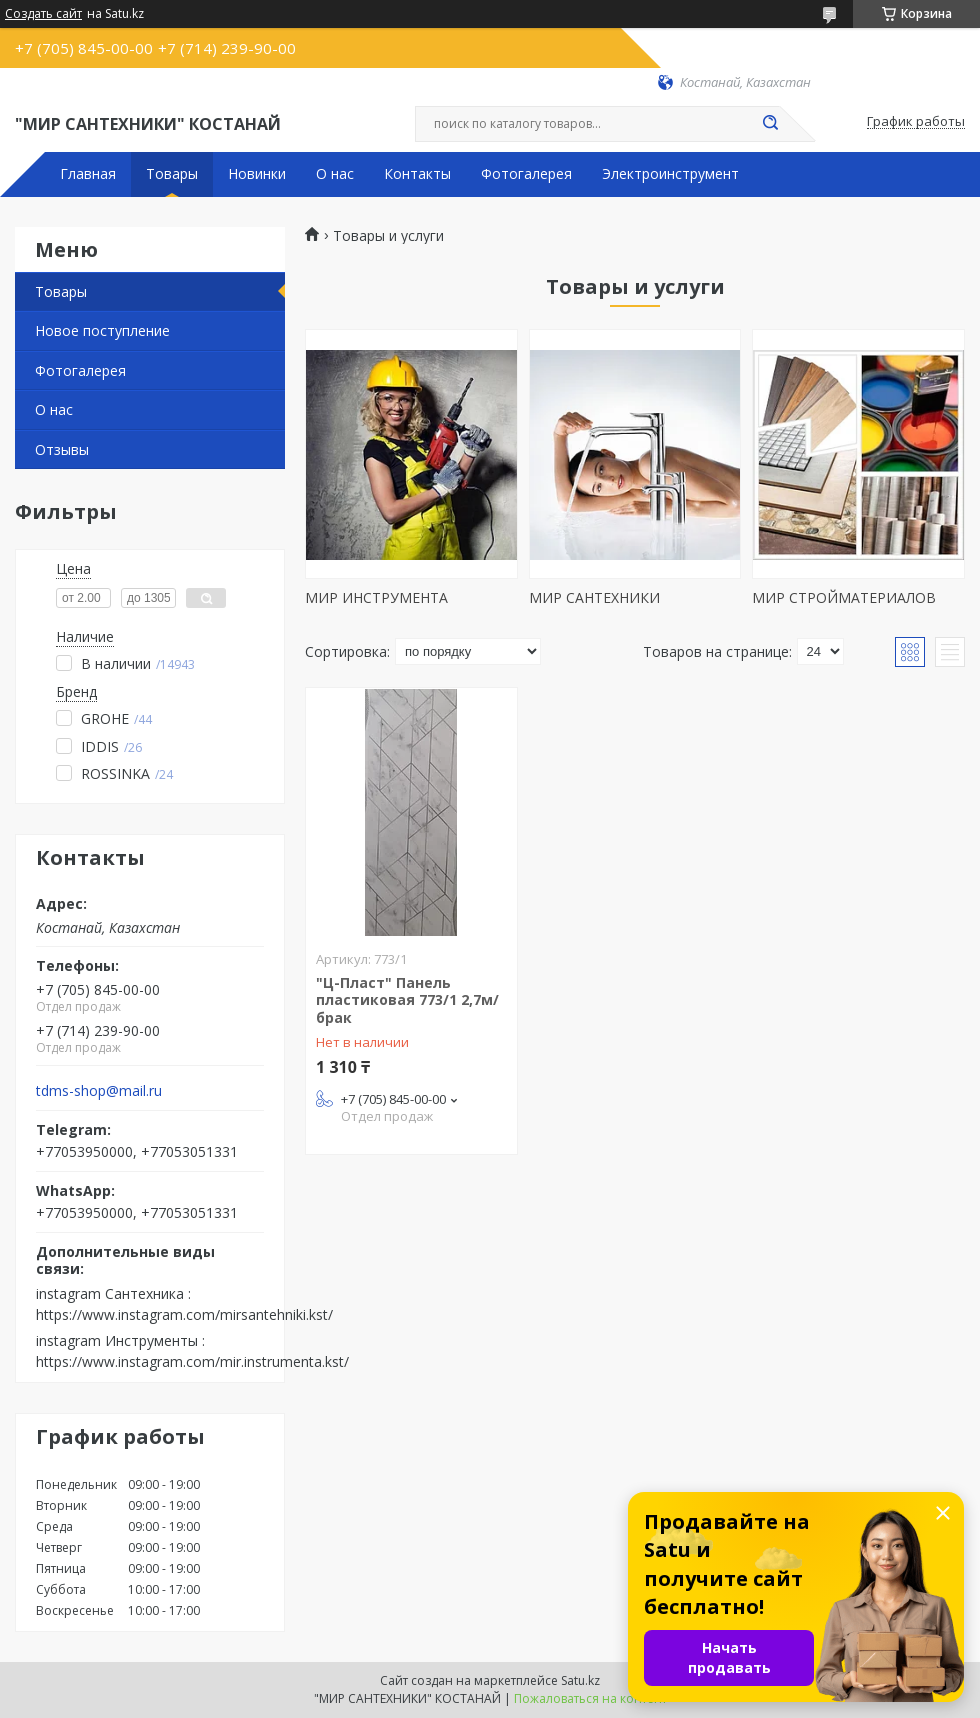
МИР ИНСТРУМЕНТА (376, 597)
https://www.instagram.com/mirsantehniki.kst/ (184, 1314)
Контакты (417, 174)
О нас (335, 174)
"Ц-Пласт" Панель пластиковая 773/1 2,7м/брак (407, 1000)
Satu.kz (580, 1680)
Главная (88, 174)
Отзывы (62, 449)
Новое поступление (102, 330)
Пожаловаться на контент (590, 1698)
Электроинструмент (670, 174)
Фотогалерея (526, 174)
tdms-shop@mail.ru (99, 1091)
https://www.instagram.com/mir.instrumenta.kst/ (192, 1361)
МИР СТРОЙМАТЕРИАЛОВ (844, 597)
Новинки (257, 174)
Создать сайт (43, 14)
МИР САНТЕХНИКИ (594, 597)
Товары (172, 174)
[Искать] (770, 124)
